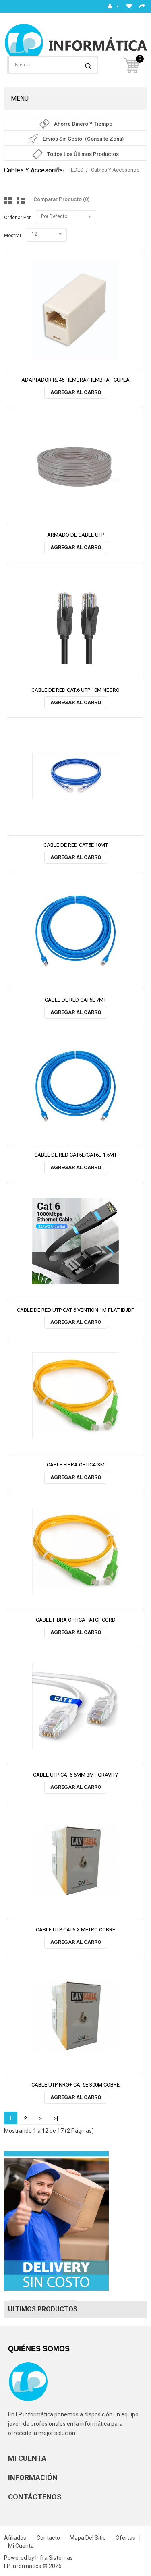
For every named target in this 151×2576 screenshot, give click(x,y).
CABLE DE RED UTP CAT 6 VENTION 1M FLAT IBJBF (75, 1310)
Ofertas (125, 2538)
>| (56, 2118)
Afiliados (15, 2538)
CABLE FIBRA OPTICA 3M (76, 1465)
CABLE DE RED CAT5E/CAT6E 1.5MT (75, 1155)
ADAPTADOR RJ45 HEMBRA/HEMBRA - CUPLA (75, 380)
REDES (75, 170)
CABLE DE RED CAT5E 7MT (75, 1000)
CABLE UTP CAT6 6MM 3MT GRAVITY (75, 1775)
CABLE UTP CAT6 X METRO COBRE (75, 1930)
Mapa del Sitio (88, 2538)
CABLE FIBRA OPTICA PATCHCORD (76, 1620)
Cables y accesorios (115, 170)
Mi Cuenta (21, 2546)
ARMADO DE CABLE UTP (75, 535)
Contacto (48, 2538)
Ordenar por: (18, 217)
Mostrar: (13, 236)
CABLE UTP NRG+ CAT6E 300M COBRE (75, 2085)
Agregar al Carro (75, 392)
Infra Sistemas (54, 2558)
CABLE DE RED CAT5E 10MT (75, 845)
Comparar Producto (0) (61, 199)
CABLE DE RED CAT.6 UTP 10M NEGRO (75, 690)
